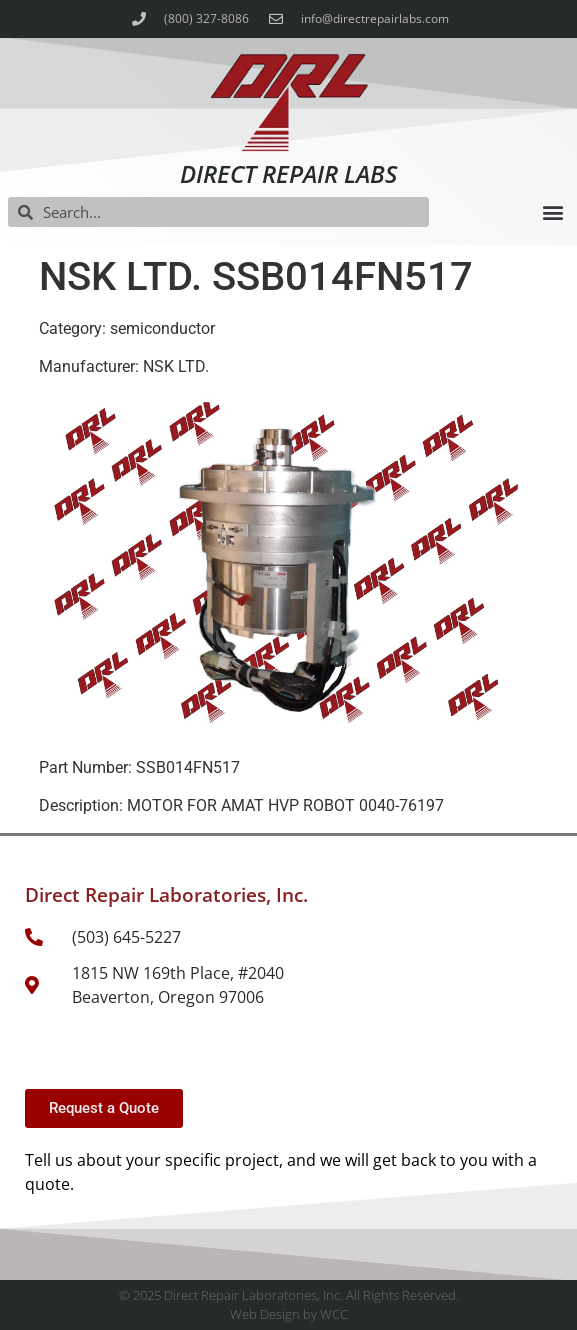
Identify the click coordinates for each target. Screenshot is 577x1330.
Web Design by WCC (289, 1314)
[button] (552, 212)
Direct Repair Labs (288, 173)
